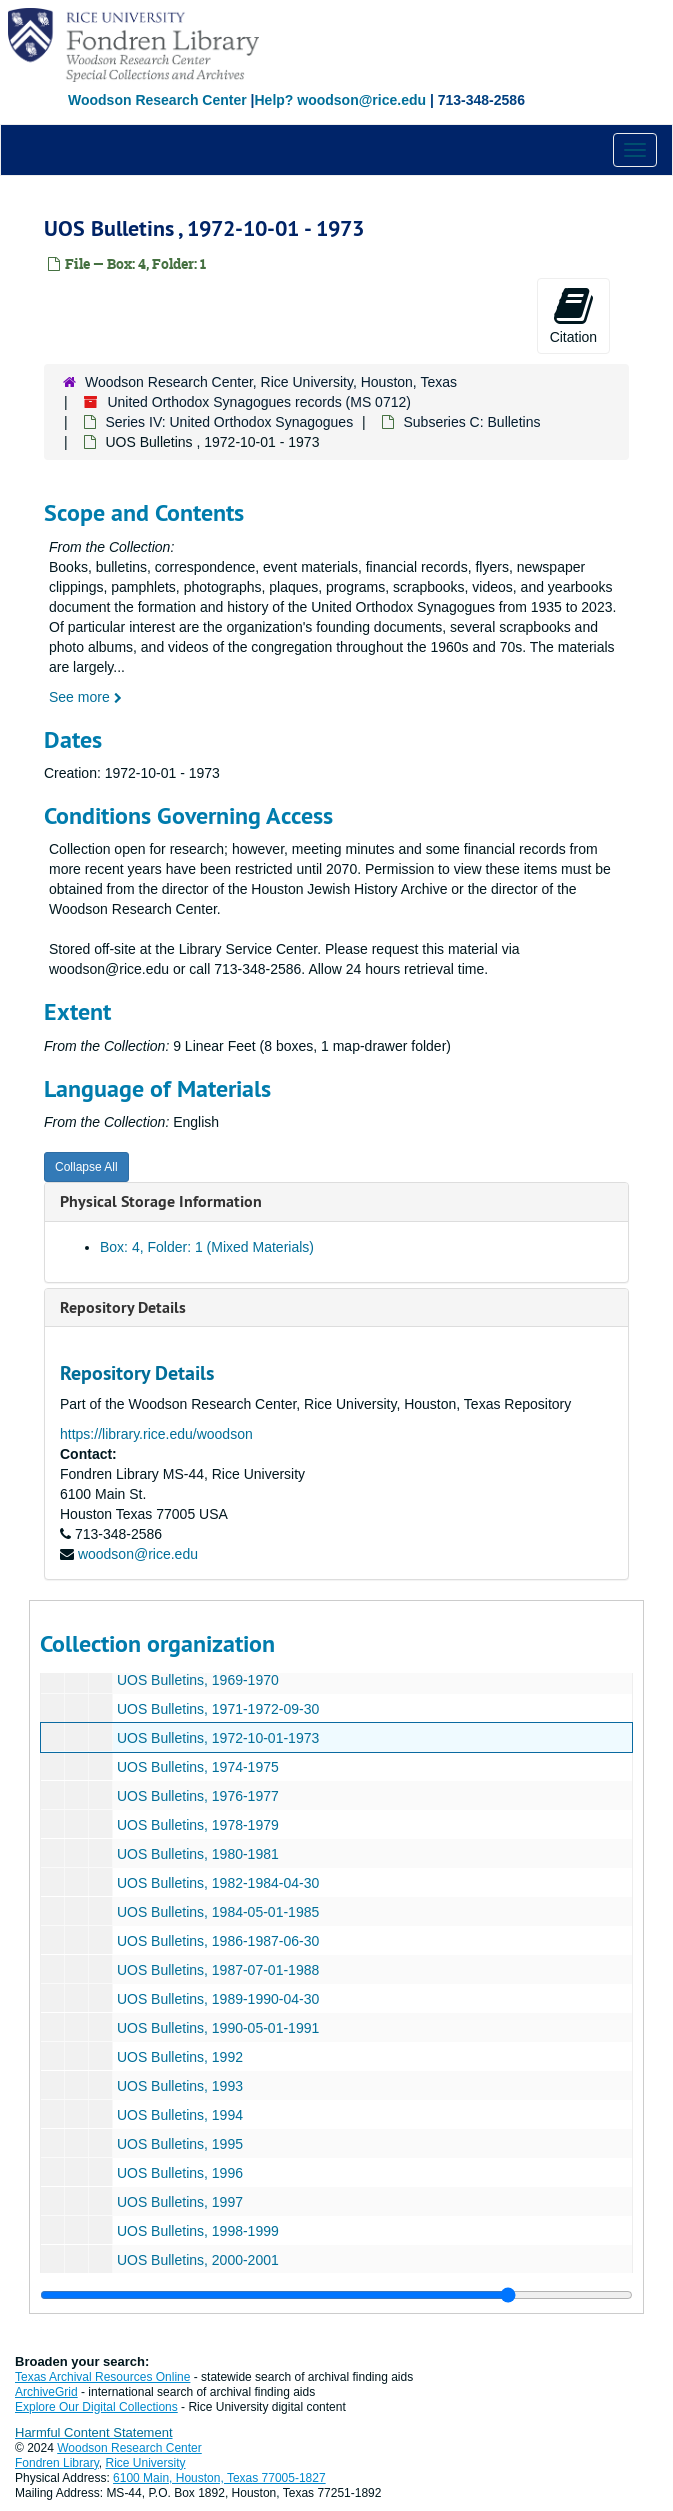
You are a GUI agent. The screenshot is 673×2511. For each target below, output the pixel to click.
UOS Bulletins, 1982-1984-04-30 (218, 1883)
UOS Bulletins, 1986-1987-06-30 (218, 1941)
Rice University (146, 2463)
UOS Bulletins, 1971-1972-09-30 (218, 1709)
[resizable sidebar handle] (336, 2295)
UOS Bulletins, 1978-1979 (198, 1825)
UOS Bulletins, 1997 (180, 2202)
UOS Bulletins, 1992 (180, 2057)
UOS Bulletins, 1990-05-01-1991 (218, 2028)
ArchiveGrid (46, 2392)
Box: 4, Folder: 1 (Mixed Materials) (207, 1247)
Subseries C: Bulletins (471, 422)
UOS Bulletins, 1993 (180, 2086)
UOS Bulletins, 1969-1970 (198, 1680)
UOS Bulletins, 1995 (180, 2144)
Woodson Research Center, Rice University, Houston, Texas (271, 382)
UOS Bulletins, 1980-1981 (198, 1854)
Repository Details (123, 1307)
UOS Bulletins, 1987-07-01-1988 (218, 1970)
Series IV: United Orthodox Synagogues (229, 422)
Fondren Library (57, 2463)
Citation (573, 315)
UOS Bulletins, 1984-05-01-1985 (218, 1912)
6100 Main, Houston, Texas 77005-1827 (219, 2478)
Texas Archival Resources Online (102, 2377)
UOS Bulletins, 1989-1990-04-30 (218, 1999)
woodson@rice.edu (138, 1554)
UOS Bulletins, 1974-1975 (198, 1767)
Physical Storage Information (161, 1201)
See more (85, 697)
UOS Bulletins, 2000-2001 (198, 2260)
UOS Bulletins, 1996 (180, 2173)
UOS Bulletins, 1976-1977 (198, 1796)
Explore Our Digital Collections (96, 2407)
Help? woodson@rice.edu (340, 100)
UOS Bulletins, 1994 (180, 2115)
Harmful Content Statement (94, 2432)
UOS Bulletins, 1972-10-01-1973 (218, 1738)
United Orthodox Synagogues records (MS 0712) (259, 402)
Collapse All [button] (86, 1167)
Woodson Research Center (157, 100)
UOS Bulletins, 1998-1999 (198, 2231)
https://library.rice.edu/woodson (156, 1434)
